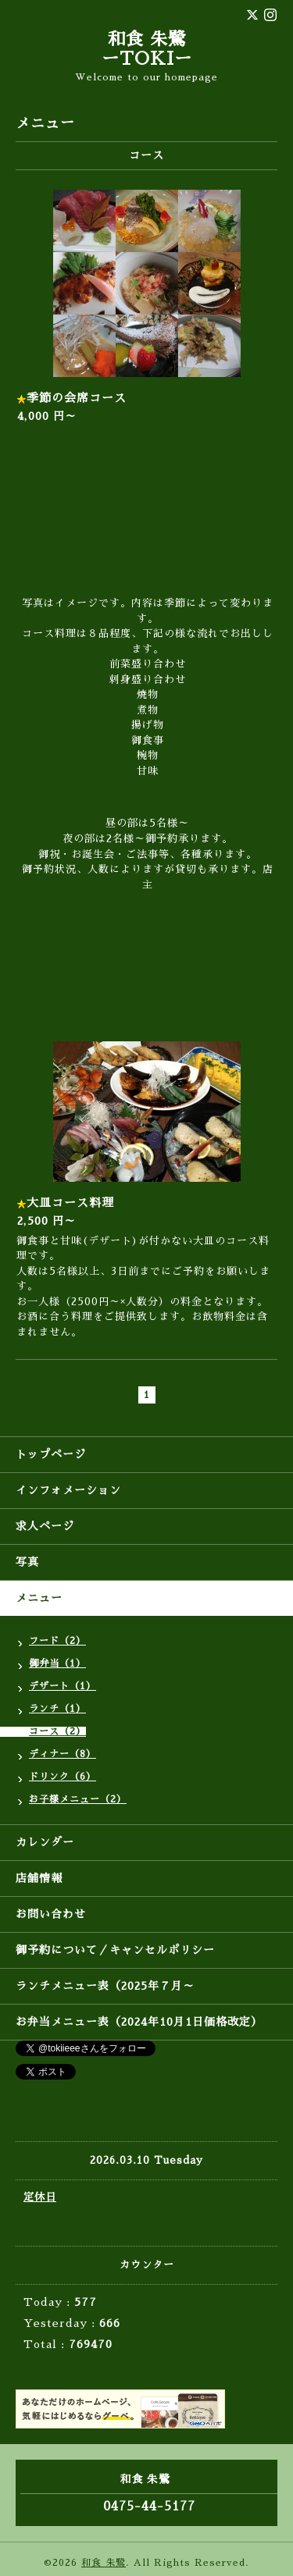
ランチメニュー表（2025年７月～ (105, 1985)
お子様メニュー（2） (78, 1799)
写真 (27, 1562)
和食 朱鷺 (103, 2562)
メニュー (39, 1597)
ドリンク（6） (62, 1776)
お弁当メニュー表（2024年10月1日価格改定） (139, 2021)
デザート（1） (62, 1686)
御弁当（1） (57, 1663)
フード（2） (57, 1641)
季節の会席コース (77, 398)
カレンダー (45, 1842)
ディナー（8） (62, 1754)
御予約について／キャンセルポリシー (115, 1949)
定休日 (39, 2197)
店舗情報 (39, 1878)
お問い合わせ (51, 1914)
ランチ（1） (57, 1708)
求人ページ (45, 1526)
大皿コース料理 (70, 1202)
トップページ (51, 1454)
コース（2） (57, 1731)
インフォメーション (68, 1490)
